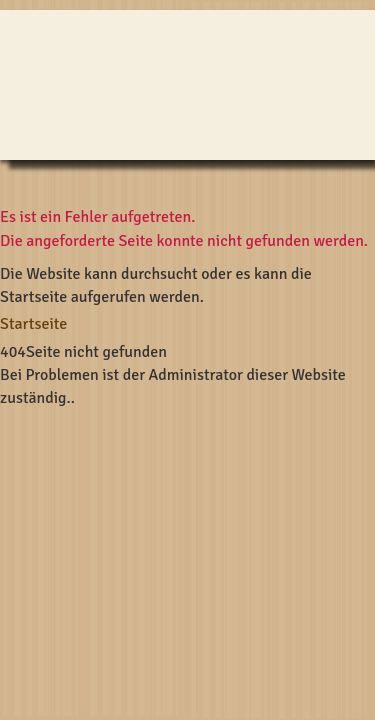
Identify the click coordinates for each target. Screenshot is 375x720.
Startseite (33, 324)
